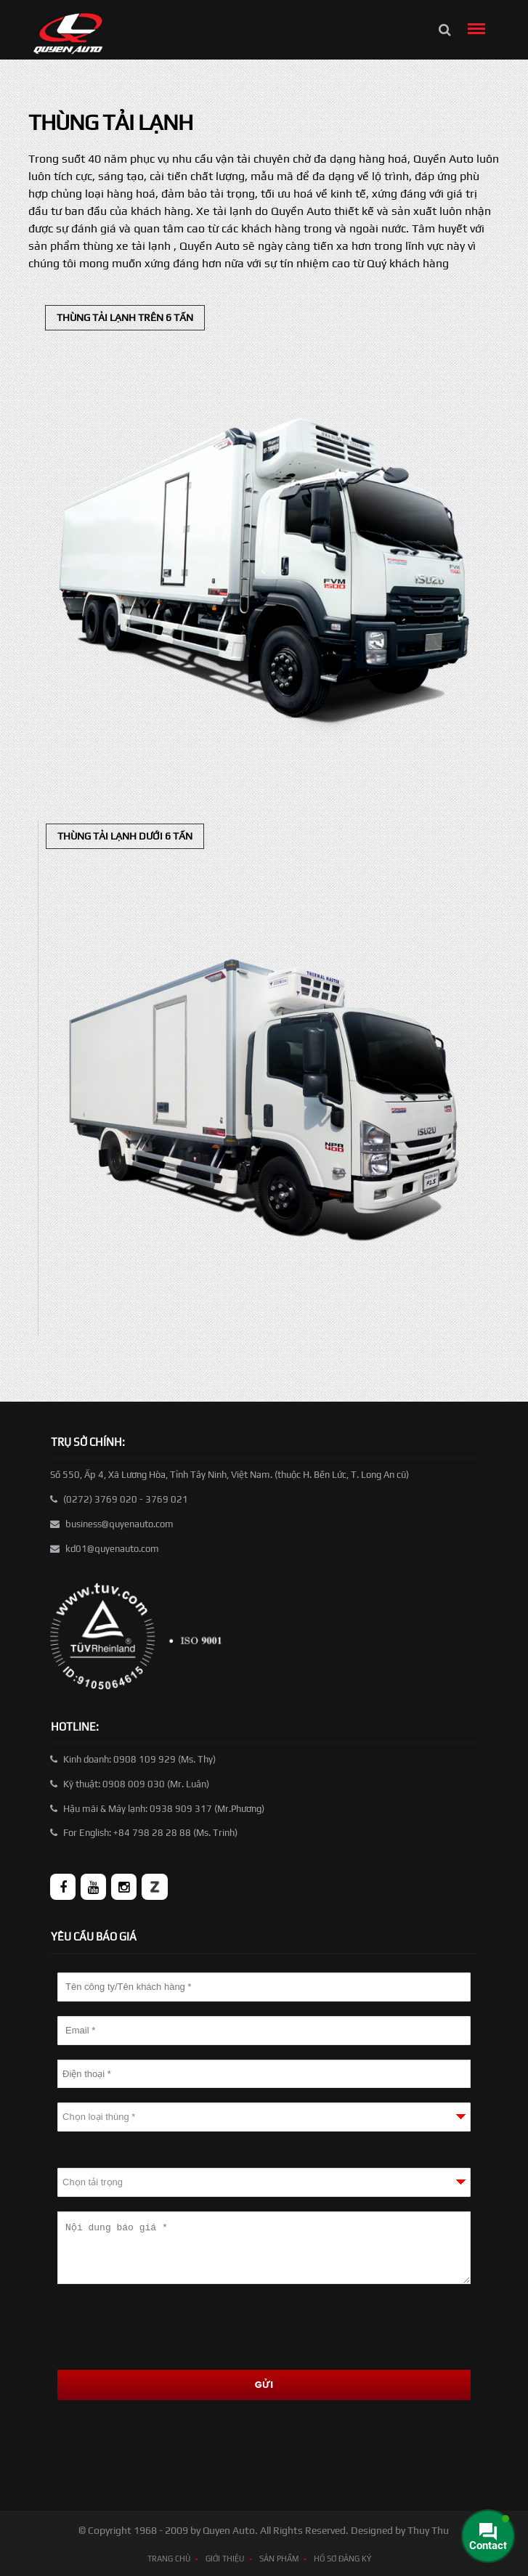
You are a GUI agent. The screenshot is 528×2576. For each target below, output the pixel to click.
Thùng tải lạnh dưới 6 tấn (124, 836)
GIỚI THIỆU (225, 2558)
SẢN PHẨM (278, 2558)
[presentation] (167, 2327)
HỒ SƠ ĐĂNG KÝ (342, 2558)
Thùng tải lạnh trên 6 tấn (125, 317)
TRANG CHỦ (168, 2558)
